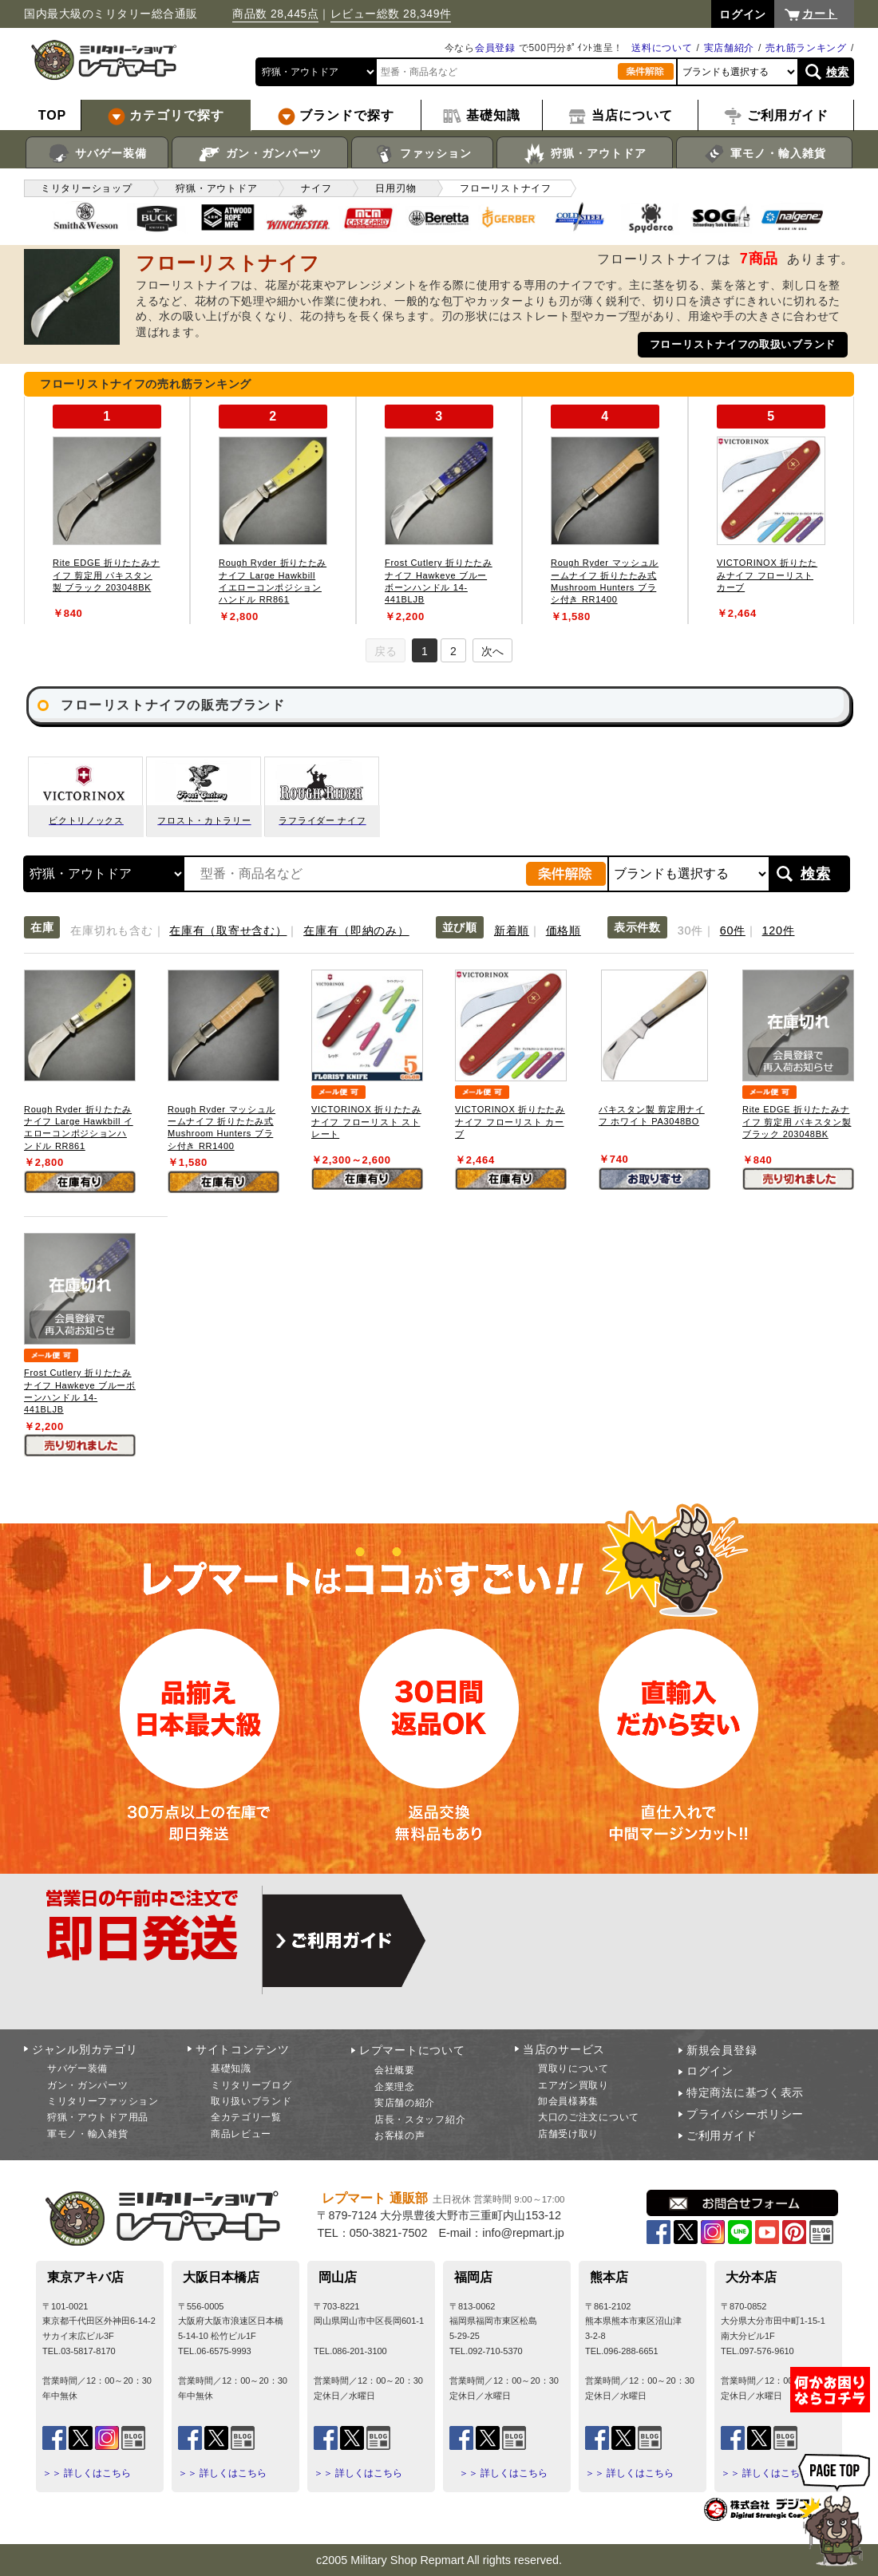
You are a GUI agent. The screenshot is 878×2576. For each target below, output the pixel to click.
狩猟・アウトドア (585, 154)
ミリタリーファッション (103, 2101)
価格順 (563, 930)
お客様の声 (399, 2135)
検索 (837, 71)
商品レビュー (241, 2133)
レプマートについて (412, 2050)
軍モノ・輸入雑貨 (764, 154)
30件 (690, 930)
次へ (492, 651)
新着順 (511, 930)
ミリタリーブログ (251, 2085)
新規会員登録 (721, 2050)
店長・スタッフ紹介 (419, 2119)
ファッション (423, 154)
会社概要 (394, 2070)
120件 (778, 930)
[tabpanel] (107, 510)
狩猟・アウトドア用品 (97, 2117)
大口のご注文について (588, 2117)
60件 (733, 930)
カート (819, 13)
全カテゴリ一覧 (246, 2117)
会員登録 (495, 47)
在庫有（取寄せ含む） (228, 930)
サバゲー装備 (97, 154)
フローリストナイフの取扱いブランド (743, 344)
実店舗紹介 (729, 47)
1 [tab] (424, 651)
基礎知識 (231, 2068)
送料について (661, 47)
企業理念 (394, 2086)
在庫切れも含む (111, 930)
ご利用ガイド (721, 2135)
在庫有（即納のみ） (356, 930)
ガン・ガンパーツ (260, 154)
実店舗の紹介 (404, 2102)
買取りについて (573, 2068)
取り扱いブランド (251, 2101)
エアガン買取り (573, 2085)
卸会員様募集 (568, 2101)
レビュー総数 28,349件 (391, 13)
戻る (385, 651)
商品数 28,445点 (275, 13)
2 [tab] (453, 651)
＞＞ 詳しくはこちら (86, 2473)
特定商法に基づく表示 (745, 2092)
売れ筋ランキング (806, 47)
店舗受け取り (568, 2133)
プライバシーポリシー (745, 2114)
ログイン (710, 2070)
